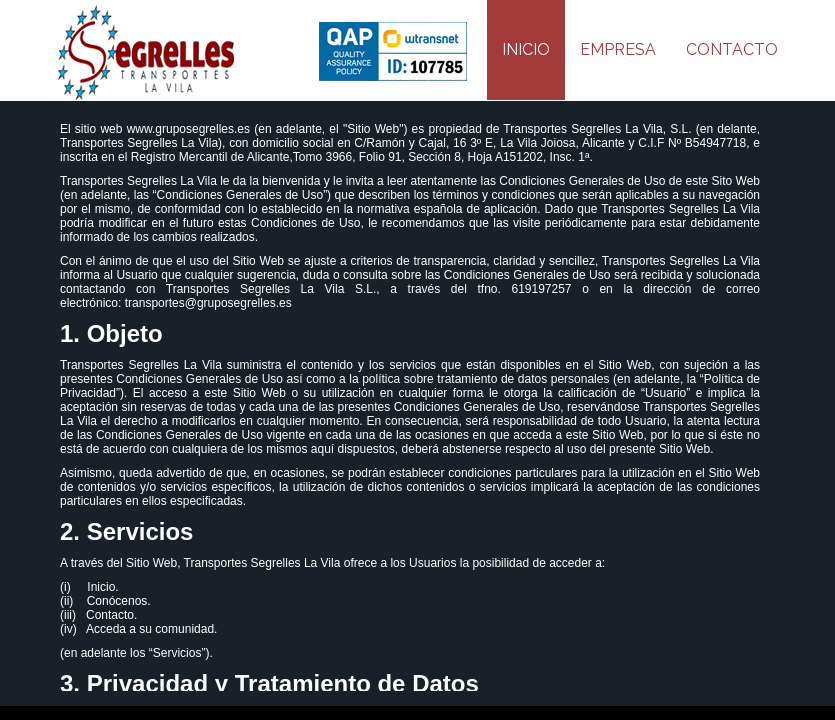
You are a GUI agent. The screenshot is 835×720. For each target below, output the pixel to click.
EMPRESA (618, 49)
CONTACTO (732, 49)
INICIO (526, 49)
